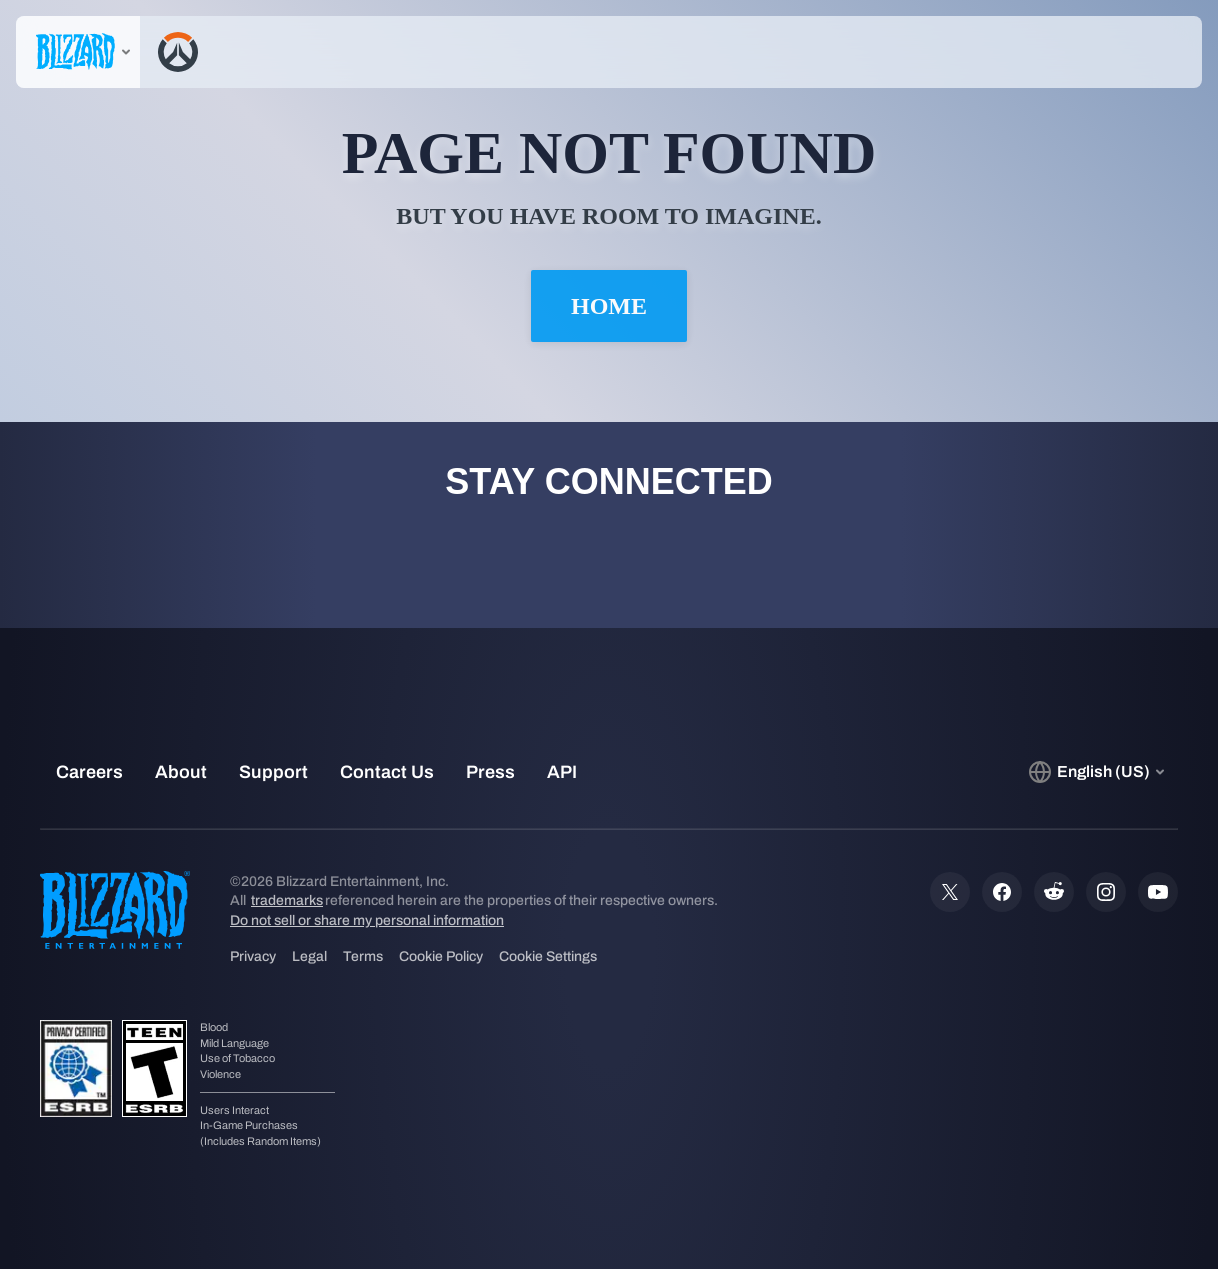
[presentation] (78, 52)
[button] (1139, 52)
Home (609, 306)
